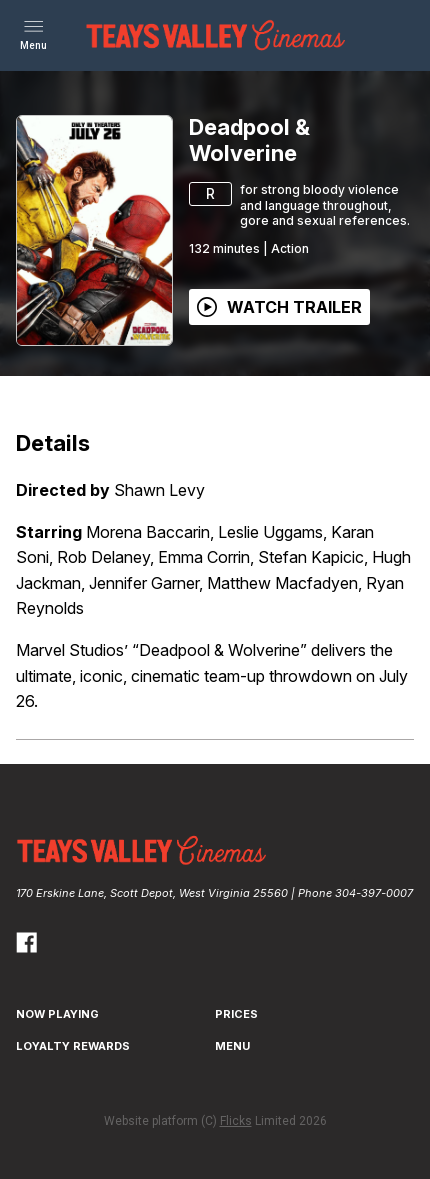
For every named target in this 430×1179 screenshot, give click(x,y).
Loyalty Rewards (73, 1046)
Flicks (236, 1121)
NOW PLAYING (57, 1014)
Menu (232, 1046)
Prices (236, 1014)
